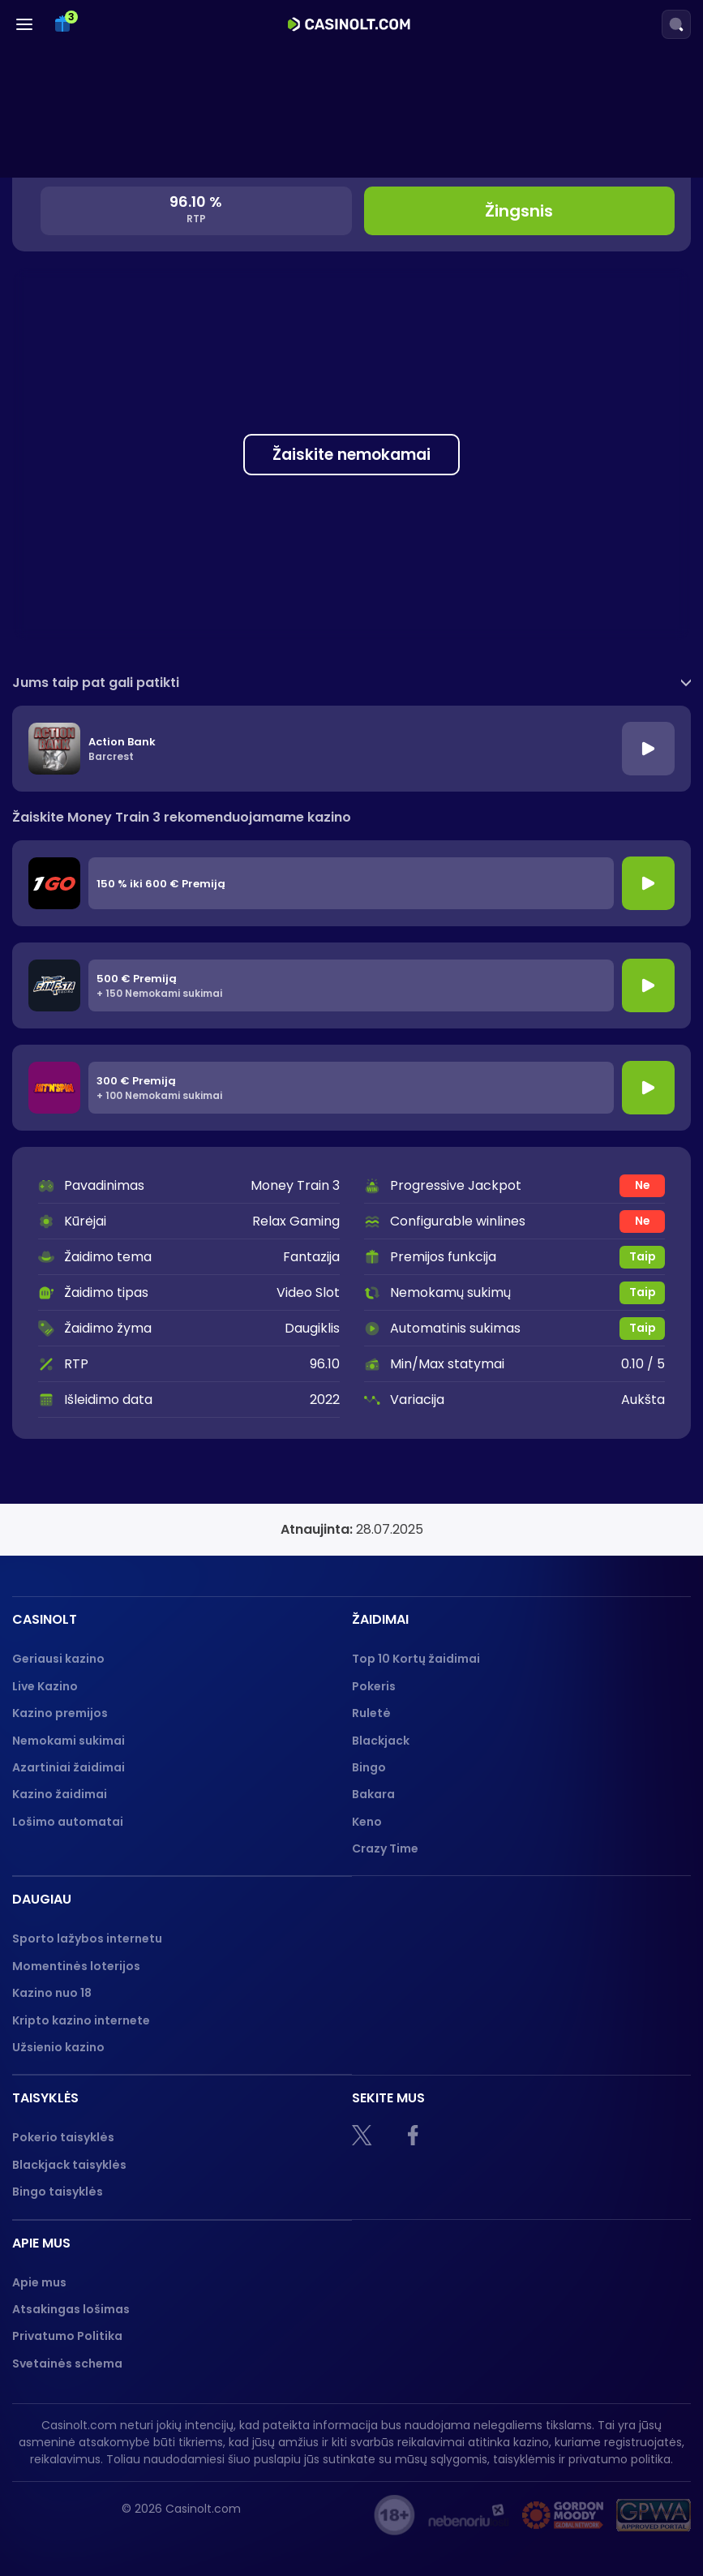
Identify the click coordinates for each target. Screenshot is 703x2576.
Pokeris (374, 1686)
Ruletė (371, 1713)
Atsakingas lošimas (71, 2309)
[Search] (676, 24)
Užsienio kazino (58, 2047)
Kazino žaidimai (59, 1794)
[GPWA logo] (653, 2515)
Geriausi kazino (58, 1659)
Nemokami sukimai (68, 1740)
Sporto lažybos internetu (87, 1938)
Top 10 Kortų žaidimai (416, 1659)
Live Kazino (45, 1686)
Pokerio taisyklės (63, 2137)
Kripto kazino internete (81, 2020)
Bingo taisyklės (57, 2191)
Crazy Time (385, 1848)
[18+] (394, 2515)
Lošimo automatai (67, 1822)
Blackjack (380, 1740)
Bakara (373, 1794)
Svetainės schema (67, 2363)
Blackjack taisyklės (69, 2165)
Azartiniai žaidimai (68, 1767)
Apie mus (39, 2282)
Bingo (369, 1767)
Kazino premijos (60, 1713)
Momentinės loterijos (76, 1966)
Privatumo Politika (67, 2336)
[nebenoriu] (468, 2515)
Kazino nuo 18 (52, 1993)
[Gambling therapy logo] (562, 2515)
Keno (367, 1822)
